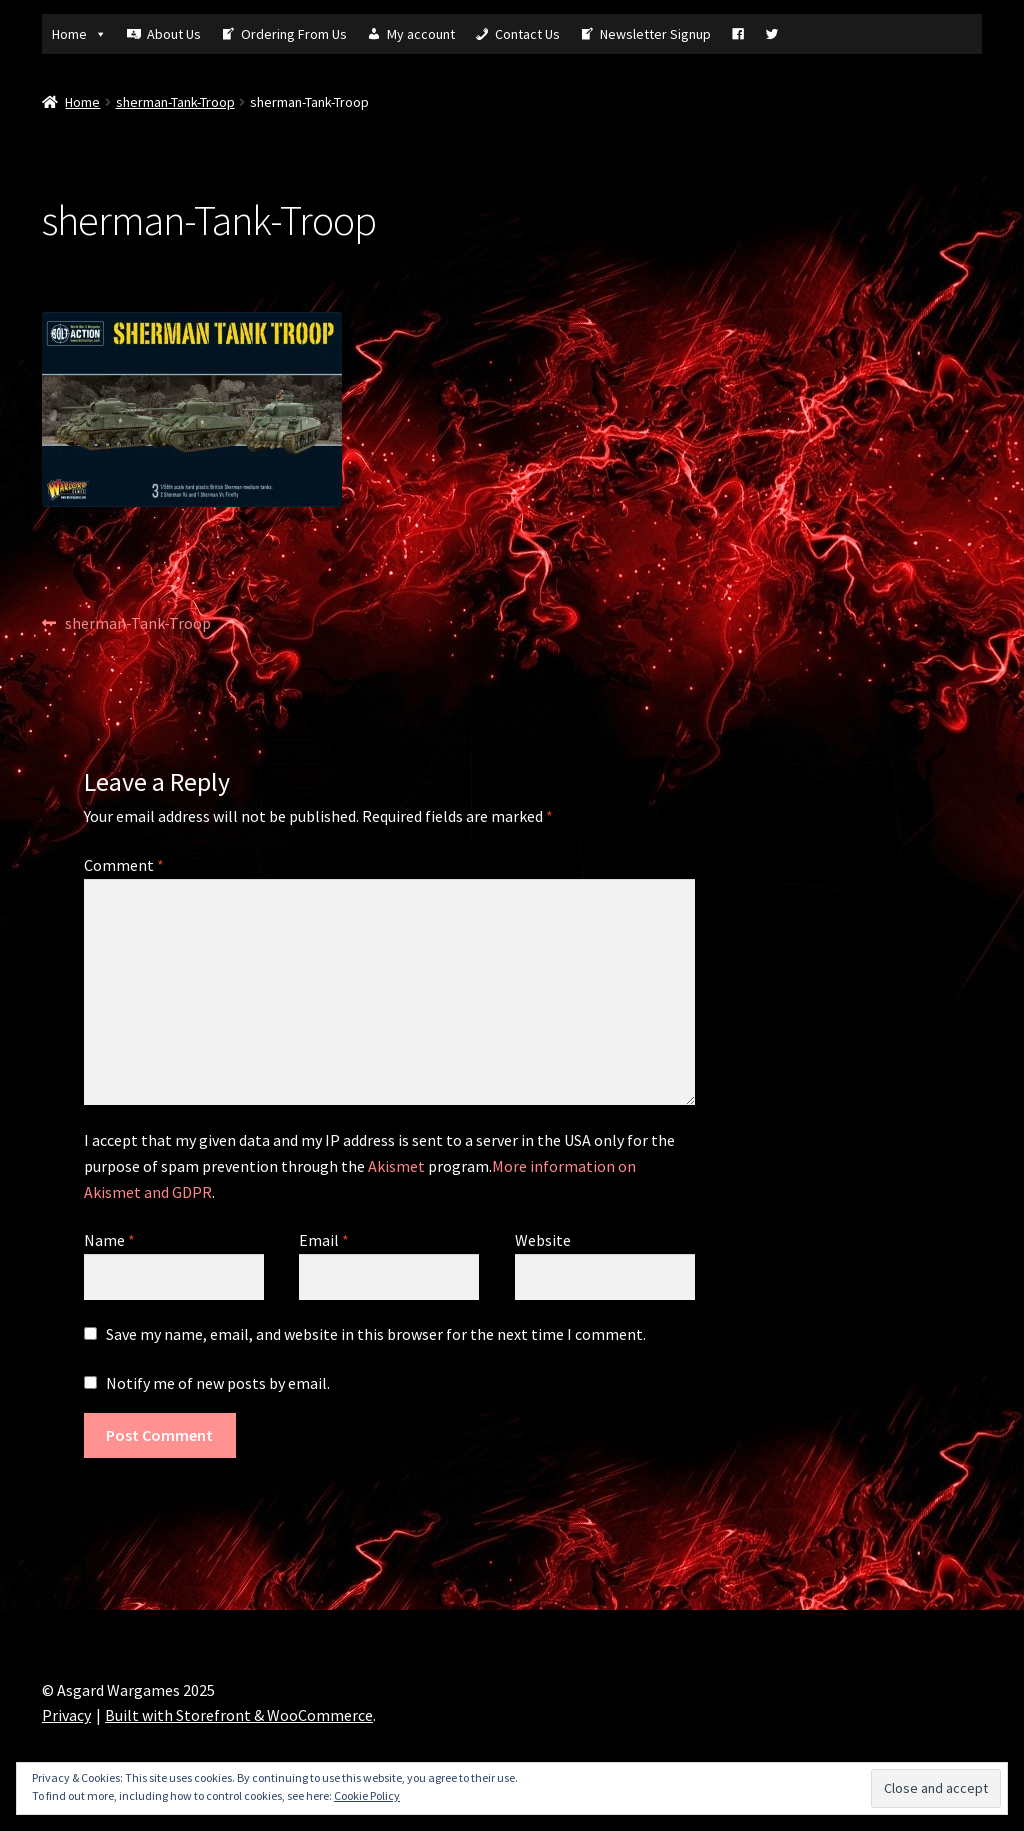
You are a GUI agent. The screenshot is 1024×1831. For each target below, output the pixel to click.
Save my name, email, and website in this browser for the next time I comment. (376, 1334)
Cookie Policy (367, 1795)
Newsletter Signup (655, 34)
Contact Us (527, 34)
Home (79, 34)
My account (421, 34)
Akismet (396, 1166)
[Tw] (772, 34)
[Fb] (738, 34)
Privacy (66, 1715)
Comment (124, 865)
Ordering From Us (294, 34)
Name (109, 1240)
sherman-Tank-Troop (175, 102)
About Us (174, 34)
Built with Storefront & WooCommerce (239, 1715)
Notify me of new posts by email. (218, 1383)
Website (543, 1240)
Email (324, 1240)
